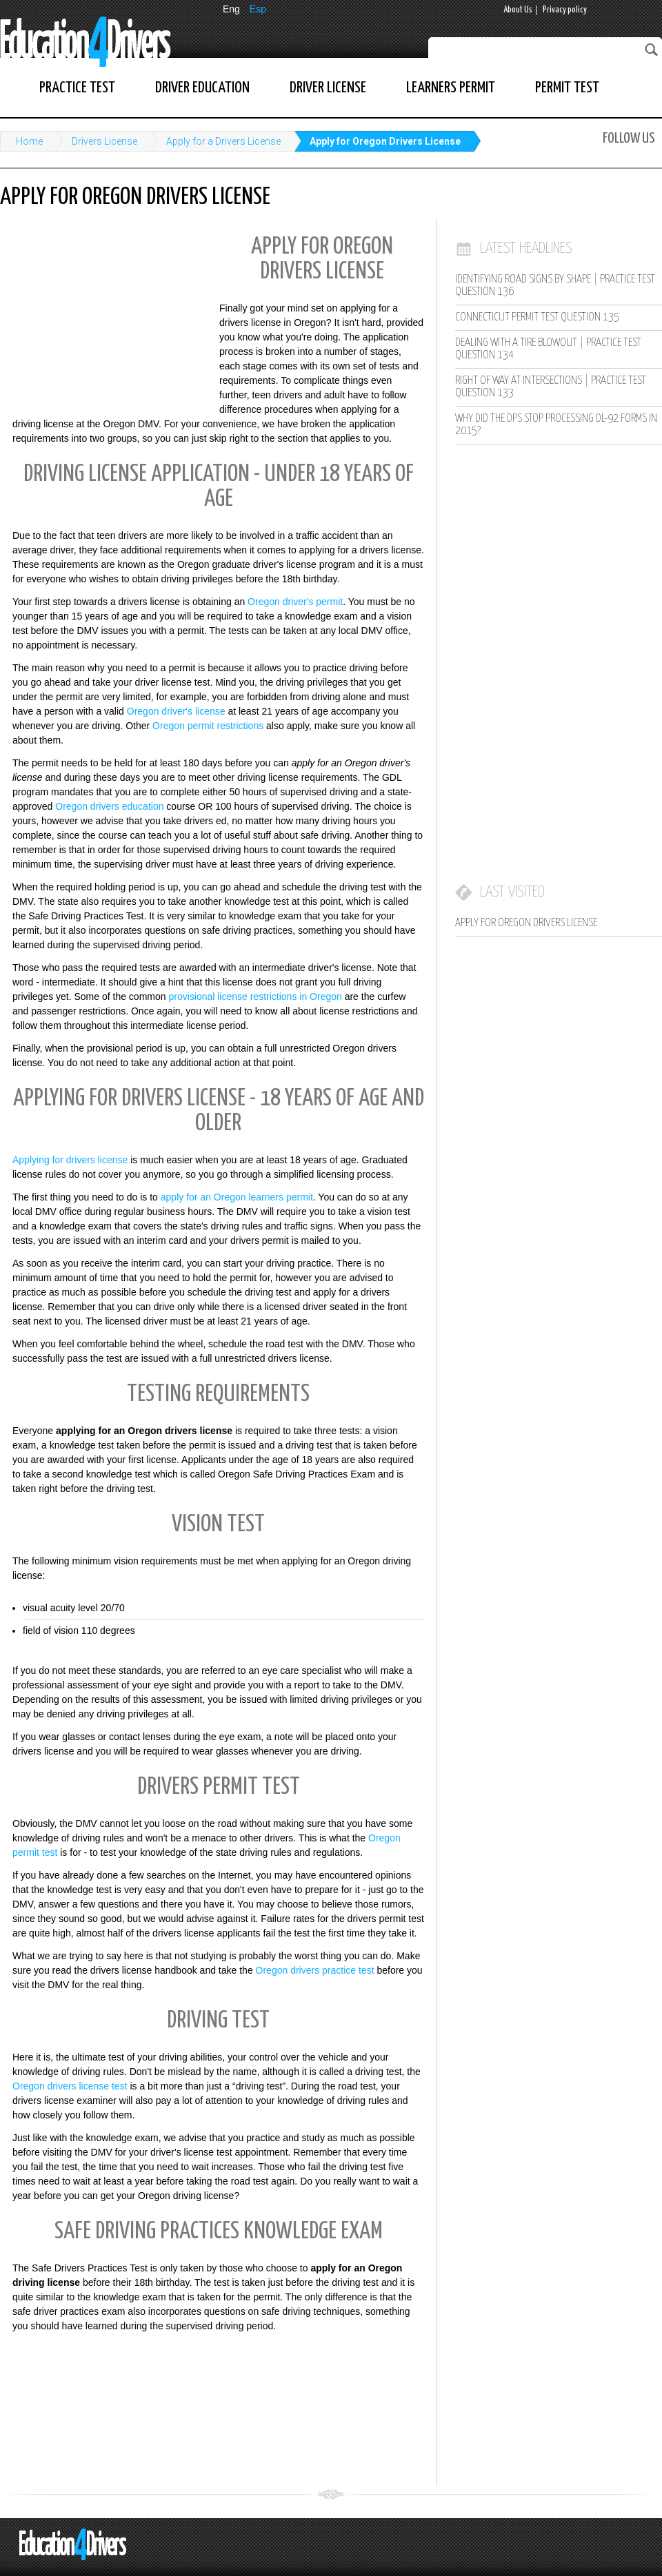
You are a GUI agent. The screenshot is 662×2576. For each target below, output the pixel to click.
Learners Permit (450, 88)
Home (29, 141)
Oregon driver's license (176, 711)
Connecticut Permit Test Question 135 (537, 317)
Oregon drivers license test (70, 2086)
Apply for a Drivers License (223, 141)
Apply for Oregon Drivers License (385, 141)
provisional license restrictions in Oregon (254, 996)
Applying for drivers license (70, 1159)
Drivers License (104, 141)
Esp (258, 8)
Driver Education (202, 88)
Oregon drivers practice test (315, 1970)
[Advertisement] (103, 317)
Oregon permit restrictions (207, 725)
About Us (517, 10)
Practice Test (77, 88)
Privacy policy (565, 10)
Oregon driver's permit (295, 601)
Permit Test (567, 88)
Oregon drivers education (109, 806)
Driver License (328, 88)
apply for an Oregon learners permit (237, 1197)
